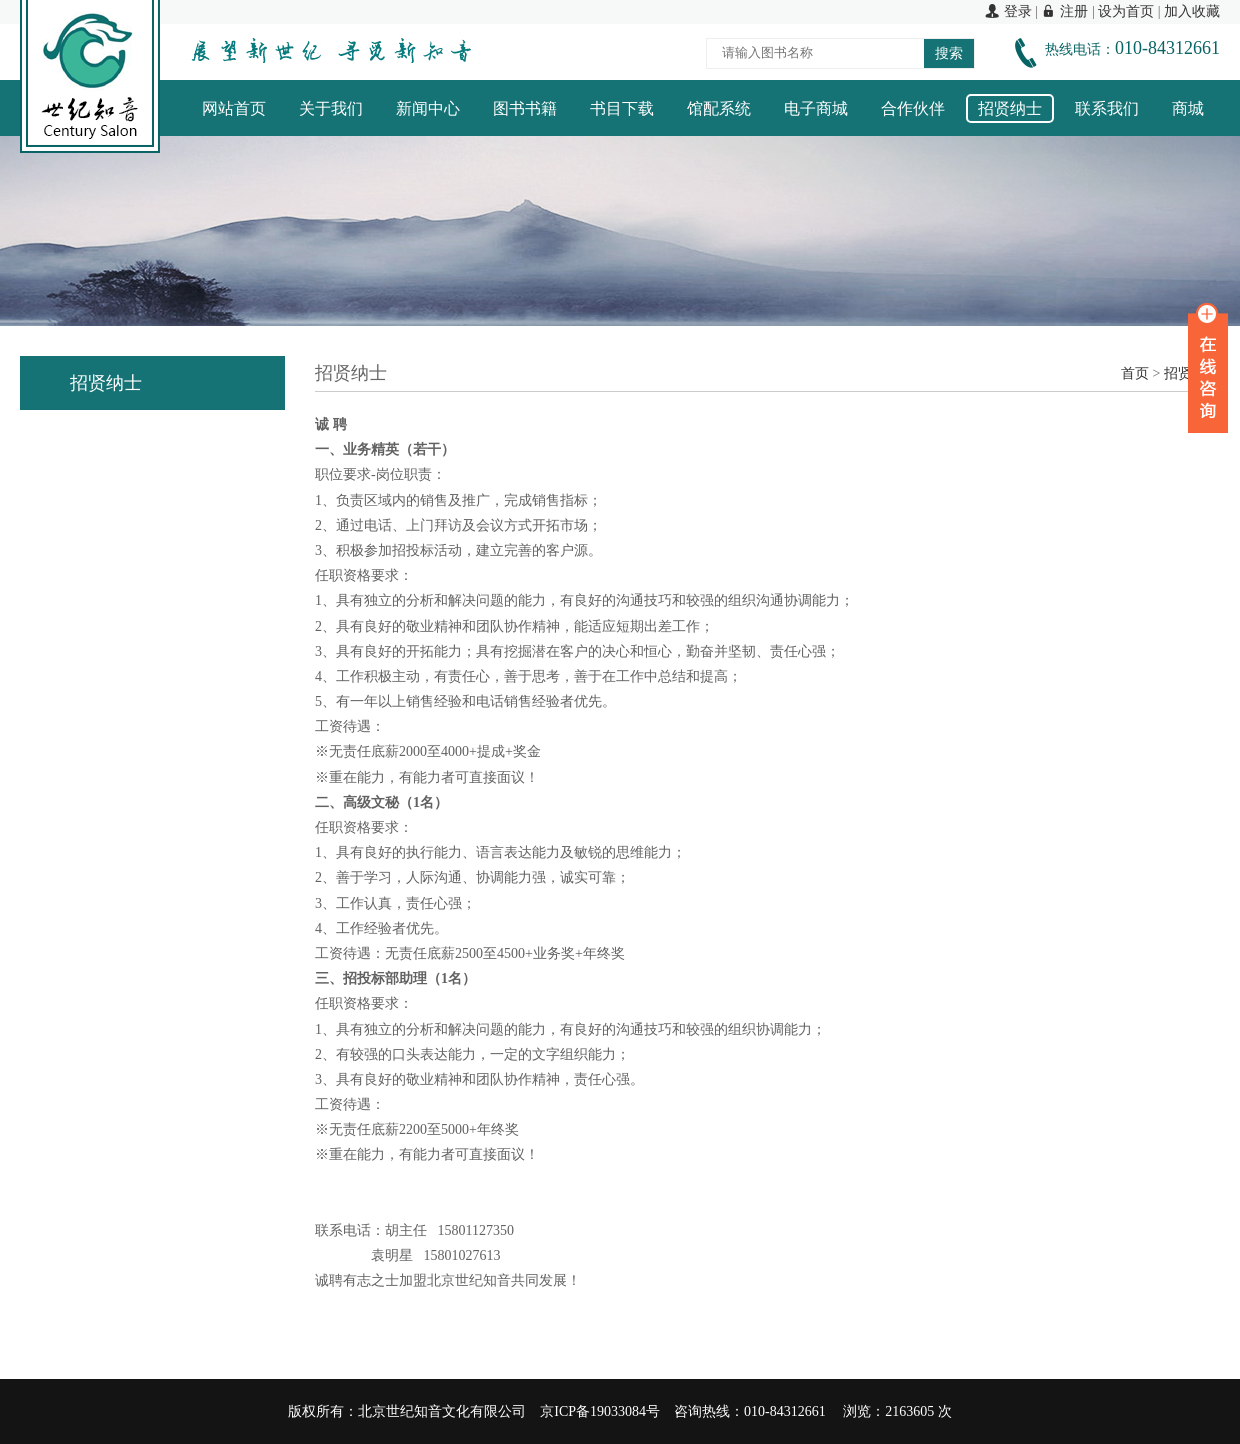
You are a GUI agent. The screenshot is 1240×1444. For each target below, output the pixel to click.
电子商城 (816, 108)
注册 (1064, 11)
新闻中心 (428, 108)
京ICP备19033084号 (600, 1411)
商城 (1188, 108)
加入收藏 (1192, 11)
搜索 (949, 53)
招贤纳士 (1010, 108)
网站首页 (234, 108)
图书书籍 (525, 108)
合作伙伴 (913, 108)
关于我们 (331, 108)
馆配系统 (719, 108)
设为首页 (1126, 11)
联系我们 (1107, 108)
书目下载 (622, 108)
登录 (1008, 11)
